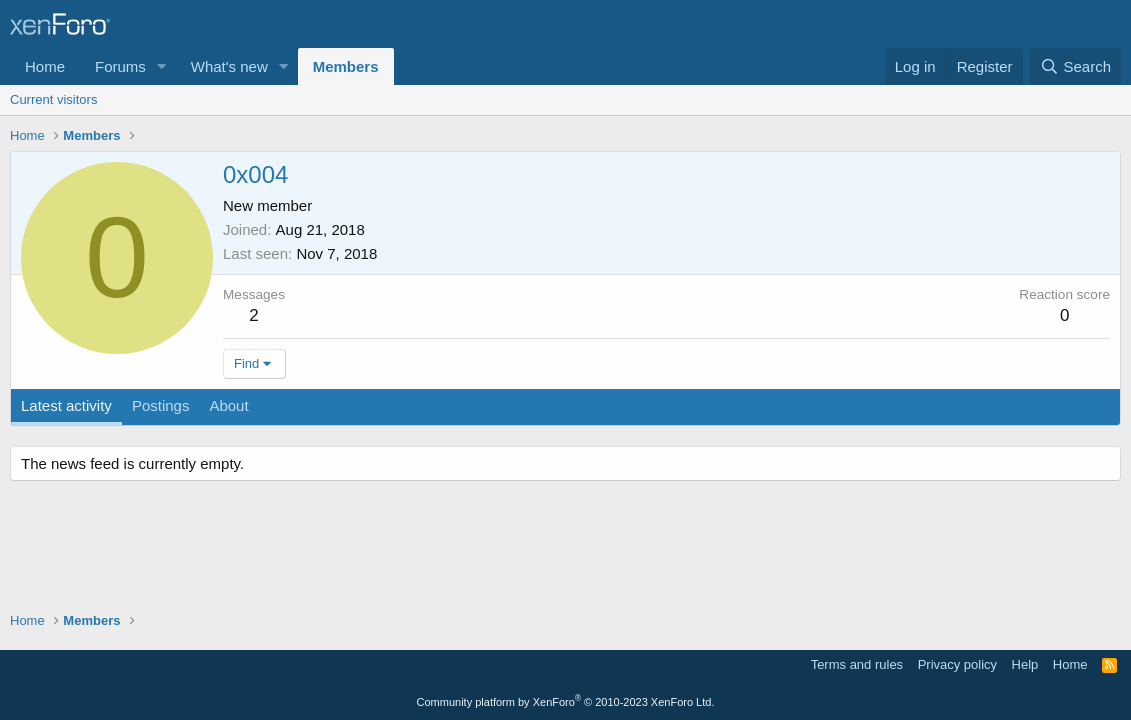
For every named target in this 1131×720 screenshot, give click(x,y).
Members (346, 66)
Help (1025, 664)
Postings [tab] (161, 405)
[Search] (1075, 66)
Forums (120, 66)
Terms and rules (857, 664)
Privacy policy (957, 664)
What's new (229, 66)
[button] (162, 66)
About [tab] (228, 405)
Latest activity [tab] (66, 405)
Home (45, 66)
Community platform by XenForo (566, 702)
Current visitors (53, 99)
